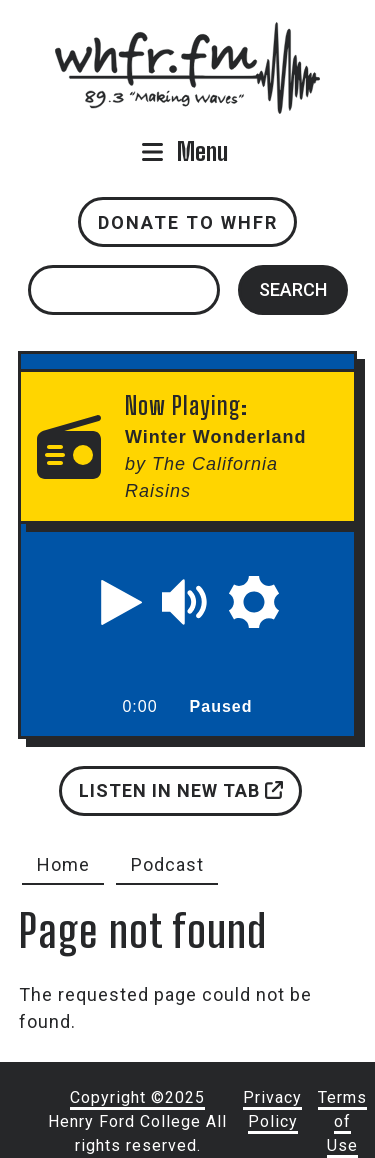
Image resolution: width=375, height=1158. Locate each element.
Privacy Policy (272, 1109)
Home (63, 864)
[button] (122, 602)
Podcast (167, 864)
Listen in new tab (181, 790)
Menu (202, 151)
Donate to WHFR (188, 222)
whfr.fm (188, 35)
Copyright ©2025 (137, 1097)
